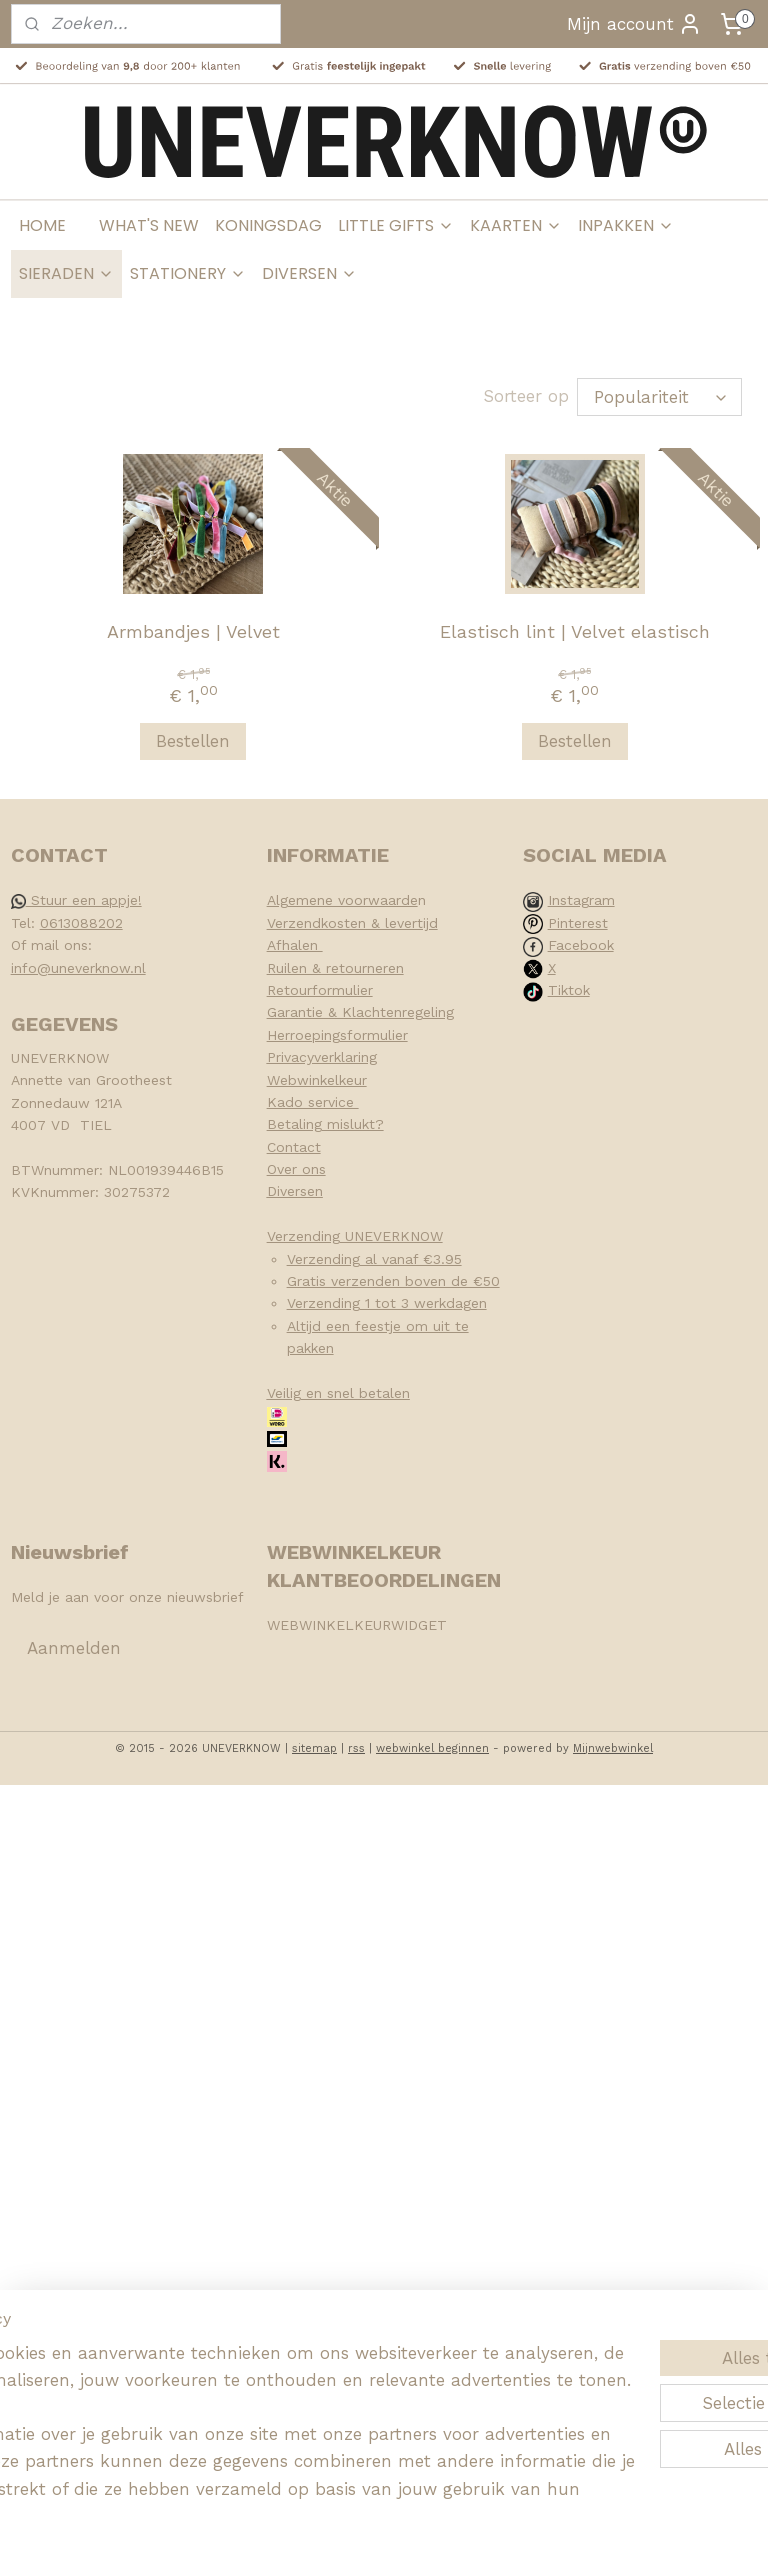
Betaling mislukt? (325, 1124)
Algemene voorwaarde (342, 900)
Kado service (313, 1102)
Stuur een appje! (76, 900)
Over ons (296, 1169)
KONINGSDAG (268, 225)
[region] (252, 2392)
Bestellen (193, 741)
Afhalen (295, 945)
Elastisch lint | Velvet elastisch (575, 631)
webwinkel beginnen (432, 1748)
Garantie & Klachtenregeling (360, 1012)
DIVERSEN (309, 273)
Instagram (581, 900)
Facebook (581, 945)
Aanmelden (74, 1648)
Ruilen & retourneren (335, 968)
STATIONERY (188, 273)
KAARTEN (516, 225)
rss (356, 1748)
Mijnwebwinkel (613, 1748)
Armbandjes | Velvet (193, 631)
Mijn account (634, 24)
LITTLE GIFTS (396, 225)
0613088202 (81, 923)
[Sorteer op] (659, 397)
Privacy (290, 1057)
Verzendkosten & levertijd (352, 923)
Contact (294, 1147)
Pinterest (578, 923)
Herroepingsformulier (337, 1035)
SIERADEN (66, 273)
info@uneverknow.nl (78, 968)
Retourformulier (320, 990)
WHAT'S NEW (149, 225)
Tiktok (569, 990)
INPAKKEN (626, 225)
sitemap (314, 1748)
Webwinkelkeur (317, 1080)
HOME (42, 225)
